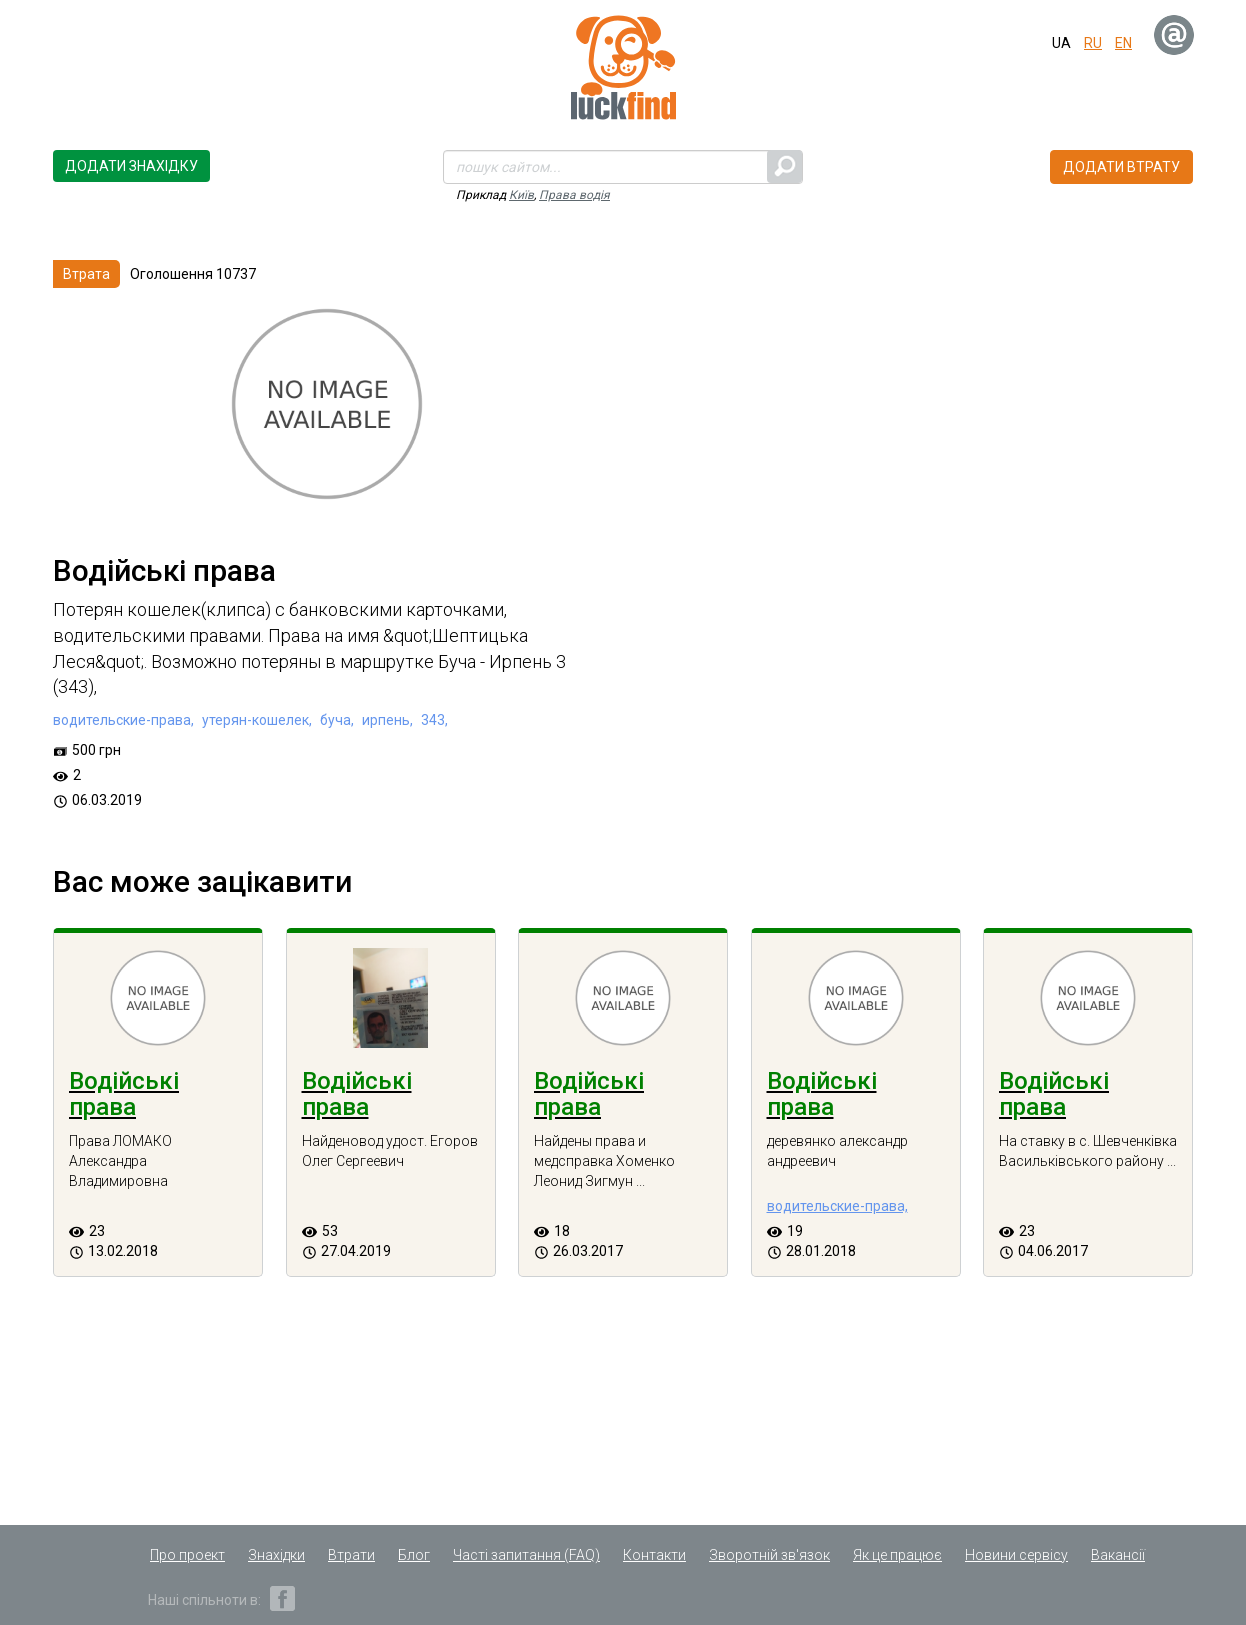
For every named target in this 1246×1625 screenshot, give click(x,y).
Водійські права (124, 1094)
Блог (414, 1555)
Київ (521, 195)
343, (433, 720)
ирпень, (386, 720)
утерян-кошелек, (255, 720)
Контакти (654, 1555)
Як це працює (897, 1555)
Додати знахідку (131, 166)
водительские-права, (123, 720)
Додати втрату (1121, 167)
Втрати (351, 1555)
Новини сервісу (1016, 1555)
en (1123, 43)
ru (1093, 43)
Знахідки (276, 1555)
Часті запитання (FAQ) (526, 1555)
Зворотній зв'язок (769, 1555)
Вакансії (1118, 1555)
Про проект (187, 1555)
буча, (335, 720)
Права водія (574, 195)
